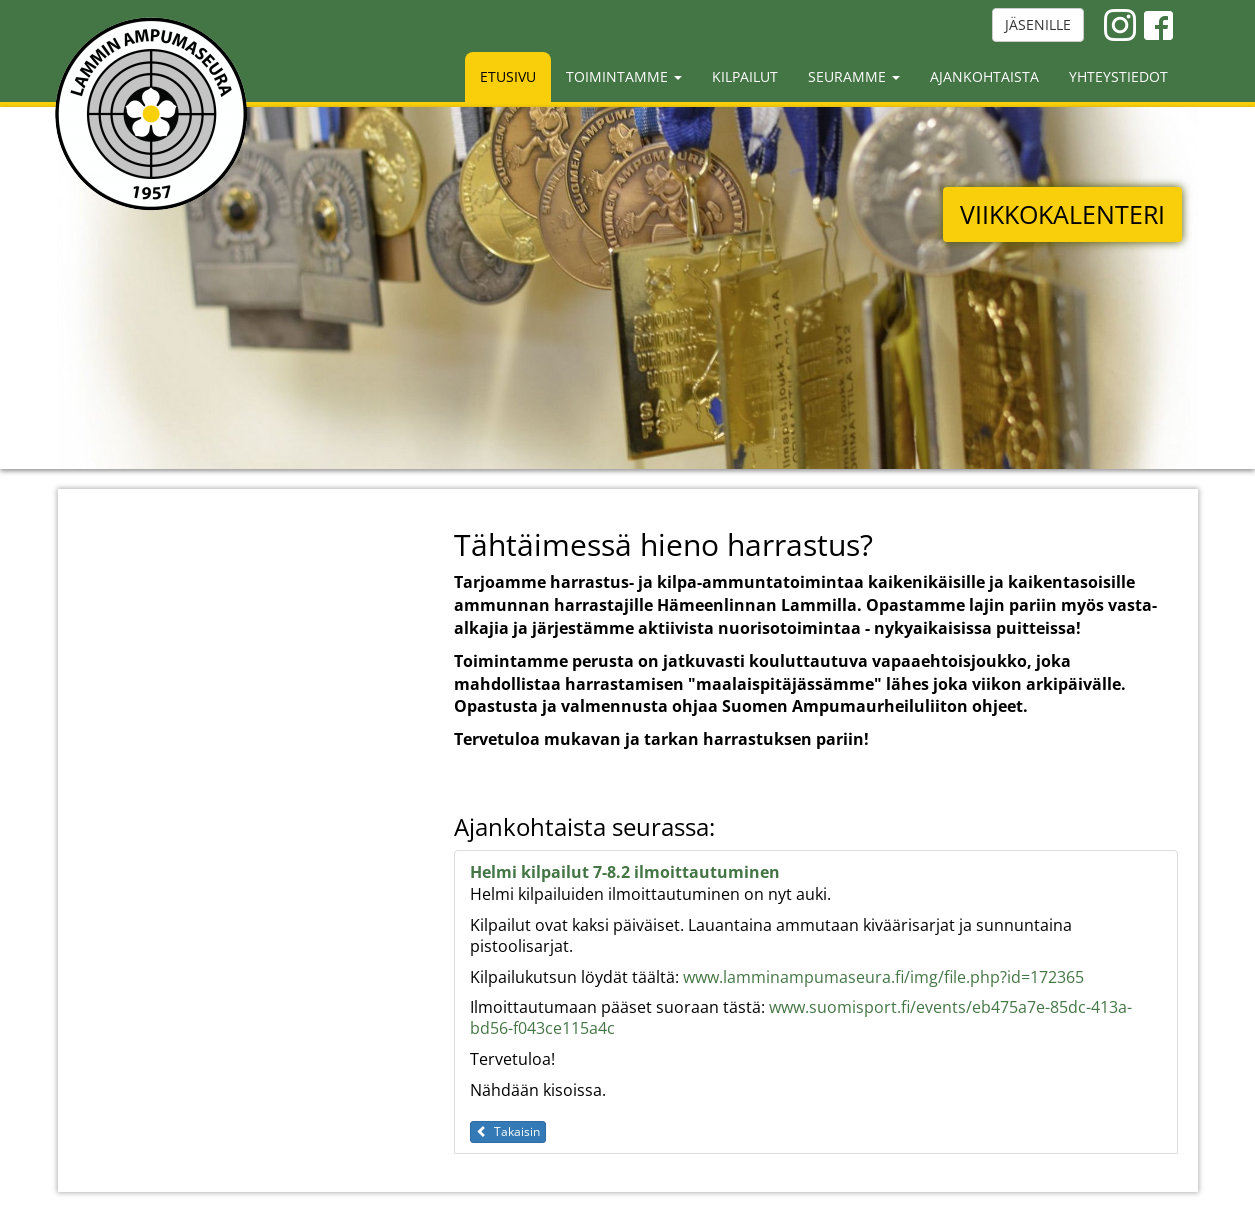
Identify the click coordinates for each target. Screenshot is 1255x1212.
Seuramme (854, 76)
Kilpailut (745, 76)
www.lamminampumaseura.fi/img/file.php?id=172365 (883, 977)
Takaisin (508, 1131)
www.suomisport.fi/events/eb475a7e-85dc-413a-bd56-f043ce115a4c (801, 1017)
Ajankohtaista (984, 76)
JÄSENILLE (1038, 24)
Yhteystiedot (1118, 76)
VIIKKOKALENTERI (1062, 214)
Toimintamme (624, 76)
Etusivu (508, 76)
